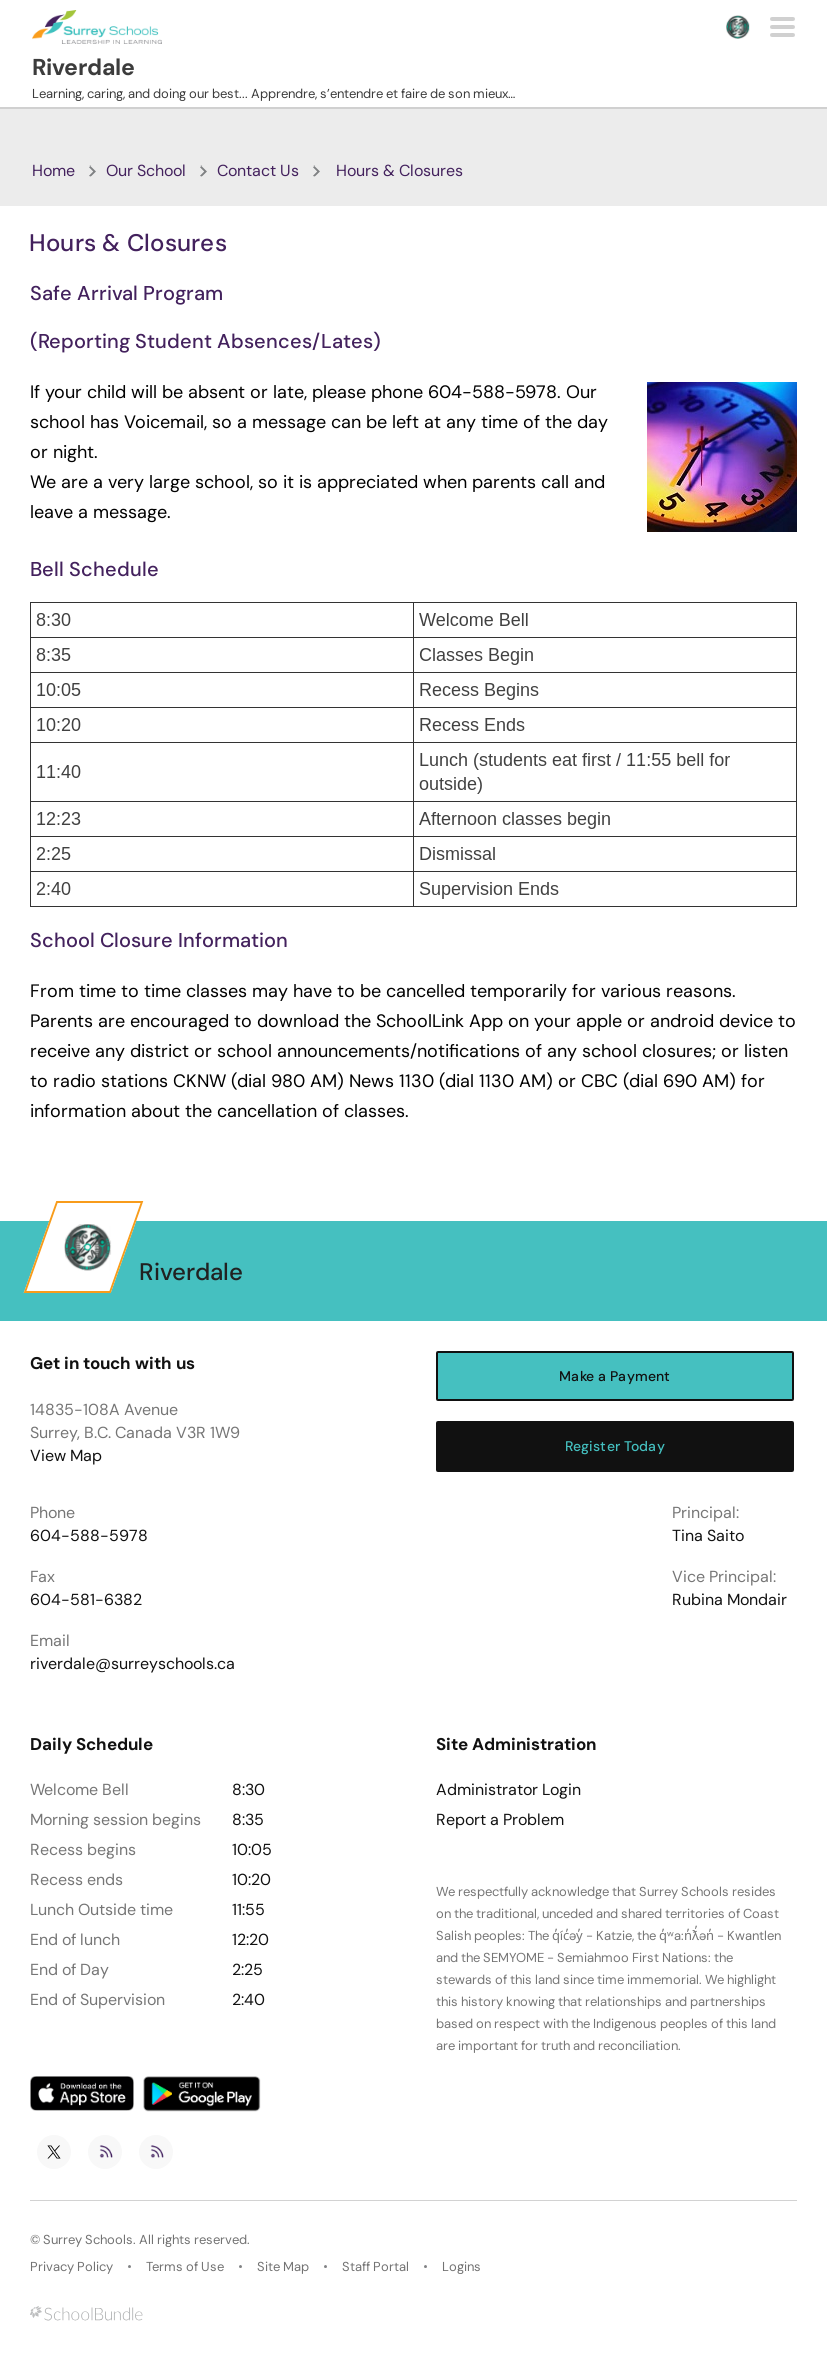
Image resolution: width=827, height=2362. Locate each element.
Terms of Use (185, 2266)
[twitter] (54, 2152)
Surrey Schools (88, 2239)
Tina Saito (708, 1535)
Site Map (283, 2266)
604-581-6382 (86, 1599)
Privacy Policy (71, 2266)
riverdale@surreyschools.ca (132, 1663)
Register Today (615, 1446)
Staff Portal (375, 2266)
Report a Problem (500, 1820)
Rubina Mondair (729, 1599)
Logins (461, 2266)
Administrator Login (508, 1790)
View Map (66, 1455)
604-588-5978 (89, 1535)
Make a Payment (614, 1376)
